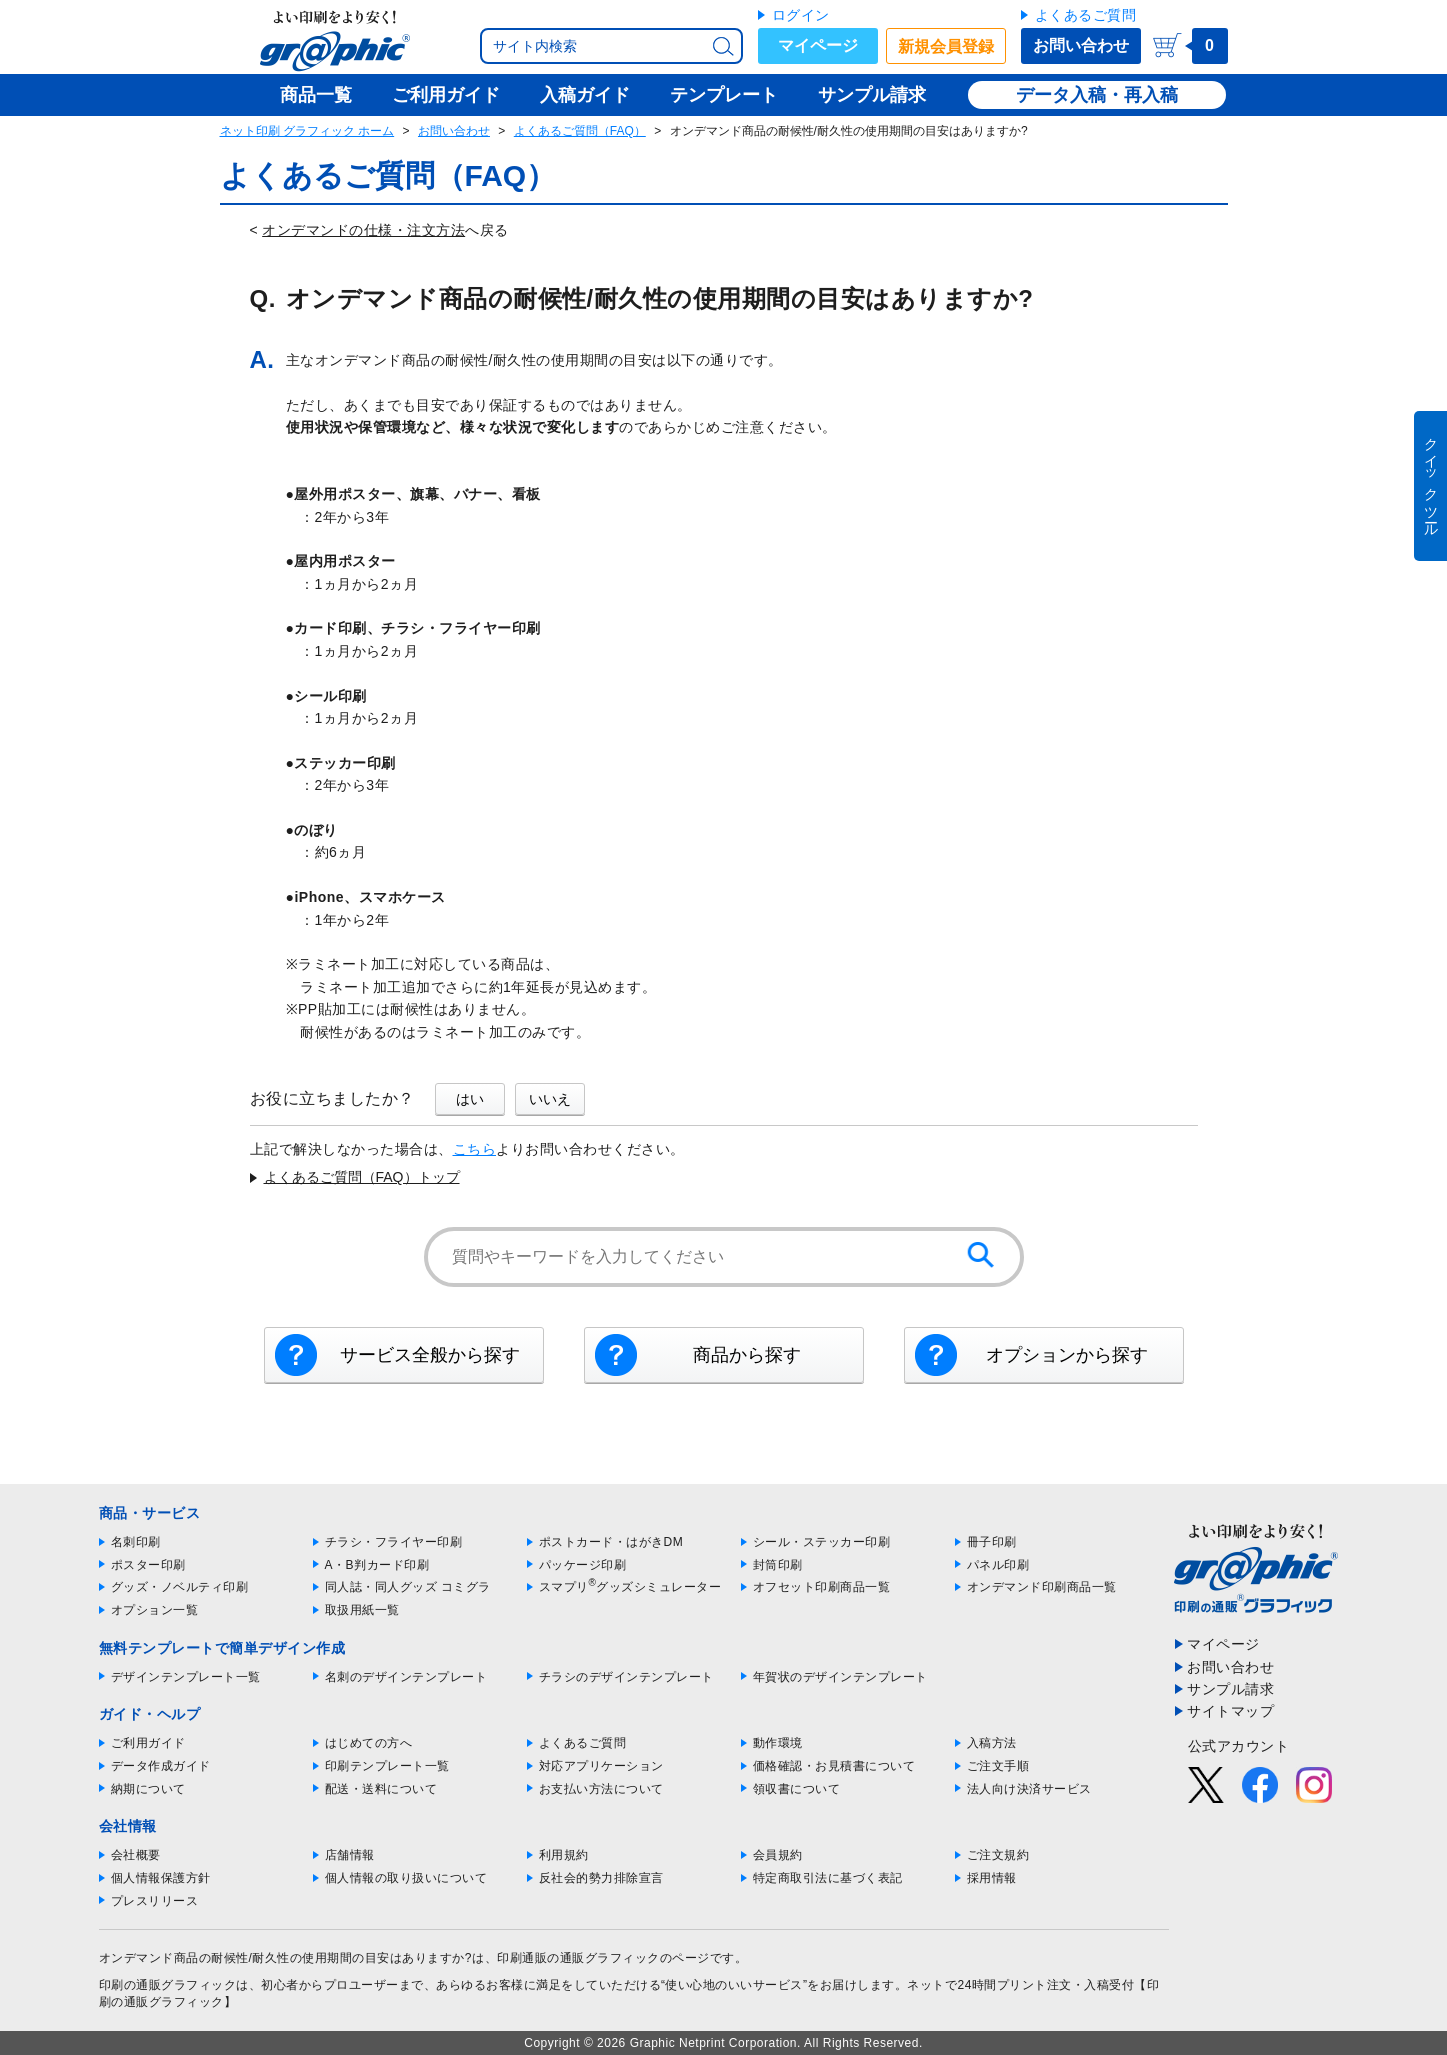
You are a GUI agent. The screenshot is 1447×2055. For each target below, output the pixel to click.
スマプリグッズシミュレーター (630, 1587)
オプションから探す (1067, 1355)
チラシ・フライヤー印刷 (394, 1542)
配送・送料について (381, 1789)
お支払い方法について (601, 1789)
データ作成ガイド (161, 1766)
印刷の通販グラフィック (168, 1985)
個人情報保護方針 (161, 1878)
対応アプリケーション (601, 1766)
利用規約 (564, 1855)
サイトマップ (1230, 1711)
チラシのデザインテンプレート (626, 1677)
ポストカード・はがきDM (611, 1542)
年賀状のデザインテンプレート (840, 1677)
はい (470, 1099)
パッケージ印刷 (583, 1565)
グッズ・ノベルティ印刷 (180, 1587)
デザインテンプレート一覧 (186, 1677)
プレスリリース (155, 1901)
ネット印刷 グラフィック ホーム (307, 131)
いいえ (550, 1099)
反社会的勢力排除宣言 (601, 1878)
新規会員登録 (946, 46)
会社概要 (136, 1855)
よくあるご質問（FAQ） (580, 131)
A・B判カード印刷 (377, 1565)
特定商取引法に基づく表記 (828, 1878)
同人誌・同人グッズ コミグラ (408, 1587)
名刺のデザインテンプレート (406, 1677)
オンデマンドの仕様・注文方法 (363, 230)
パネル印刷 (998, 1565)
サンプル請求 (1230, 1689)
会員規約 (778, 1855)
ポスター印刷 (148, 1565)
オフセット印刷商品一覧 (822, 1587)
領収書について (797, 1789)
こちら (475, 1149)
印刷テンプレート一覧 (387, 1766)
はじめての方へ (369, 1743)
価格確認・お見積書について (834, 1766)
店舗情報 (350, 1855)
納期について (148, 1789)
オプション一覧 (155, 1610)
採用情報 (992, 1878)
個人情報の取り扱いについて (406, 1878)
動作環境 (778, 1743)
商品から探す (747, 1355)
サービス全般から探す (430, 1355)
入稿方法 (992, 1743)
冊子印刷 (992, 1542)
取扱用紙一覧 (362, 1610)
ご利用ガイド (148, 1743)
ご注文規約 (998, 1855)
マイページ (818, 45)
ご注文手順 (998, 1766)
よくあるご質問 (1086, 15)
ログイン (801, 15)
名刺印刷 (136, 1542)
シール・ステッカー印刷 (822, 1542)
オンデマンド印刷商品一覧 (1042, 1587)
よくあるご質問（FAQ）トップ (362, 1177)
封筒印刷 (778, 1565)
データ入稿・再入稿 (1097, 95)
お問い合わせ (1081, 45)
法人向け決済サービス (1029, 1789)
